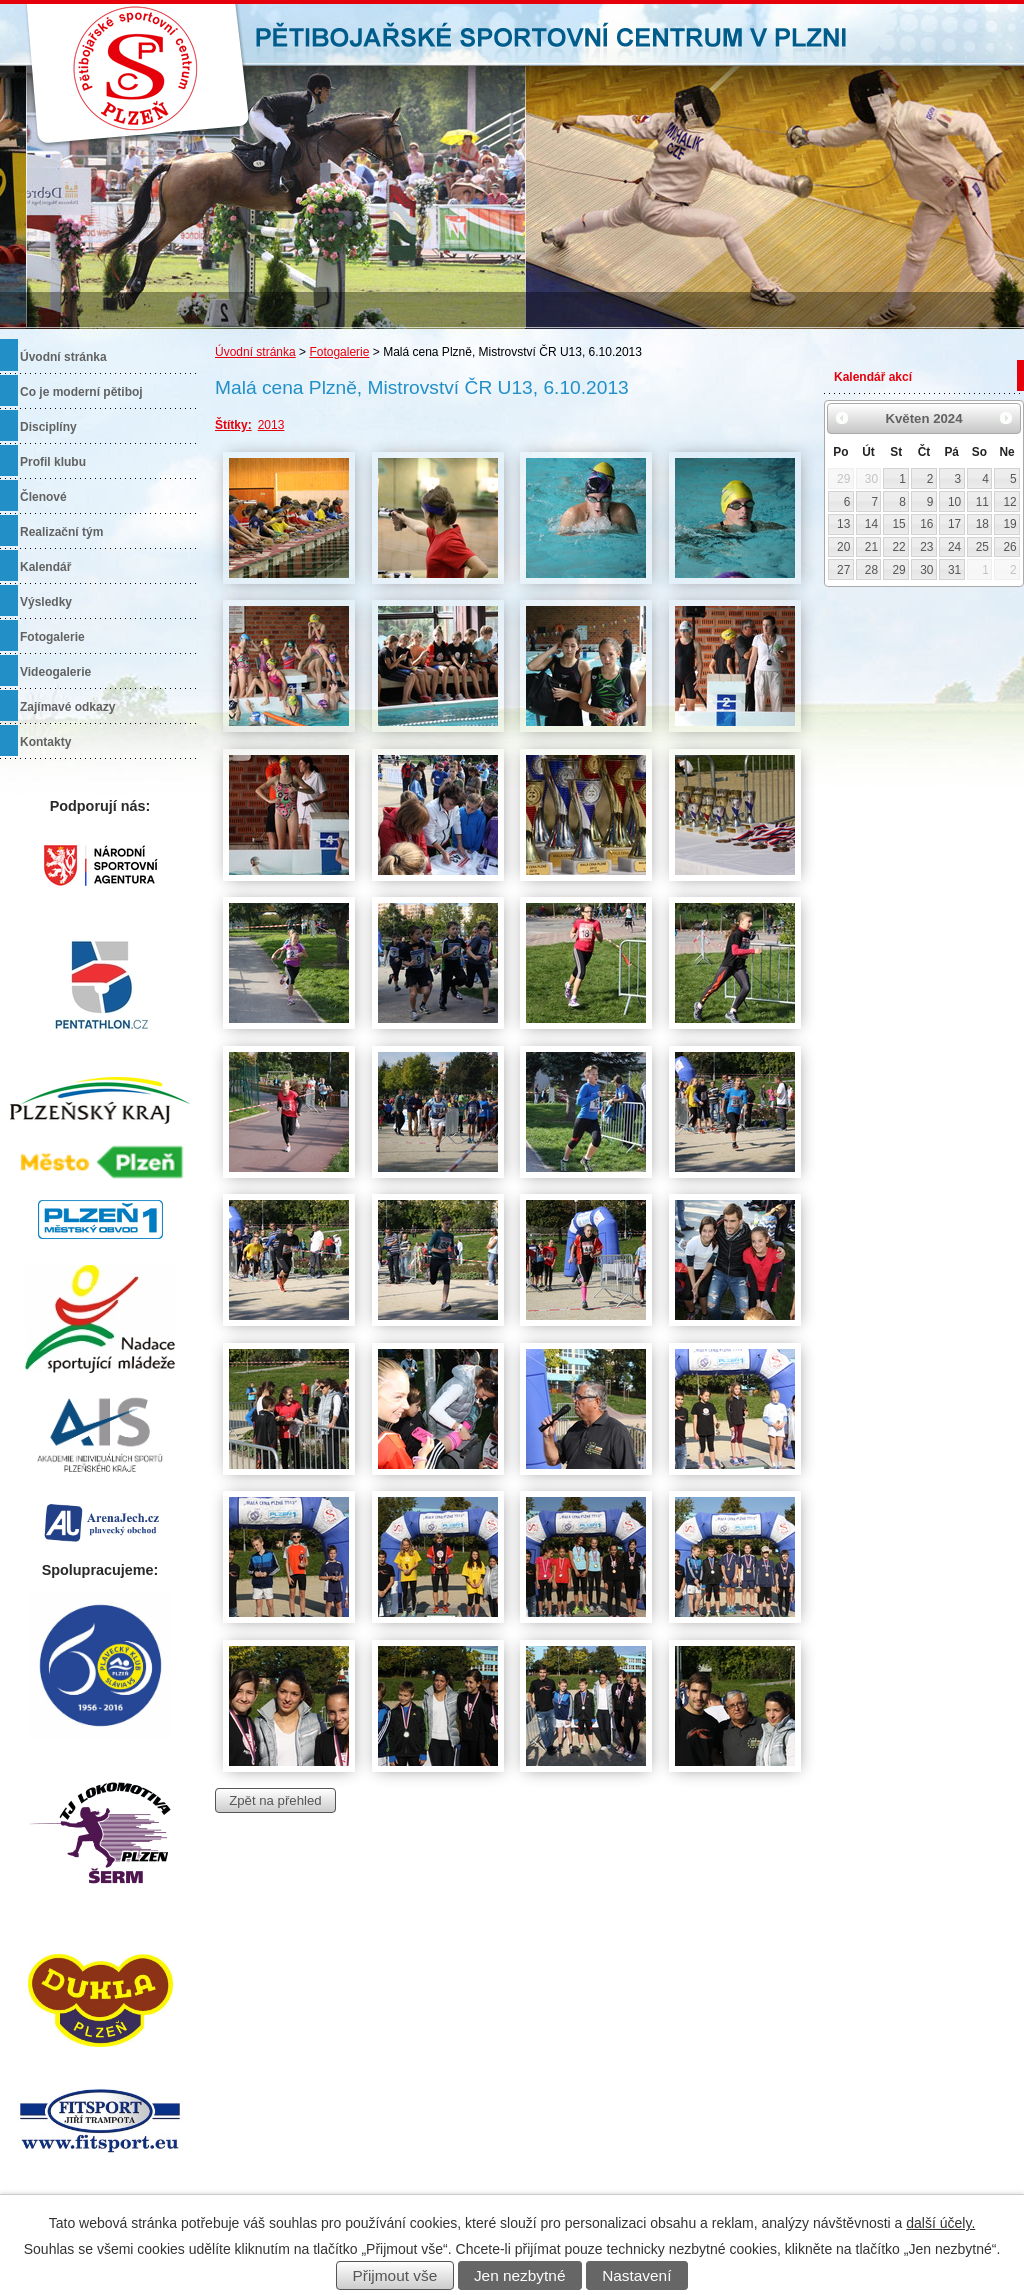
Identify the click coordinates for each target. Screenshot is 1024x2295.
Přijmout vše (395, 2275)
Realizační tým (61, 532)
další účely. (940, 2223)
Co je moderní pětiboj (81, 392)
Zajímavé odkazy (67, 707)
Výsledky (46, 602)
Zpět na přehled (275, 1800)
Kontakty (45, 742)
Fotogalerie (339, 352)
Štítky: (233, 425)
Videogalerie (55, 672)
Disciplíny (48, 427)
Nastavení (636, 2275)
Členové (43, 497)
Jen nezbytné (520, 2275)
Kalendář (45, 567)
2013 (271, 425)
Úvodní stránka (255, 352)
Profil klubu (53, 462)
